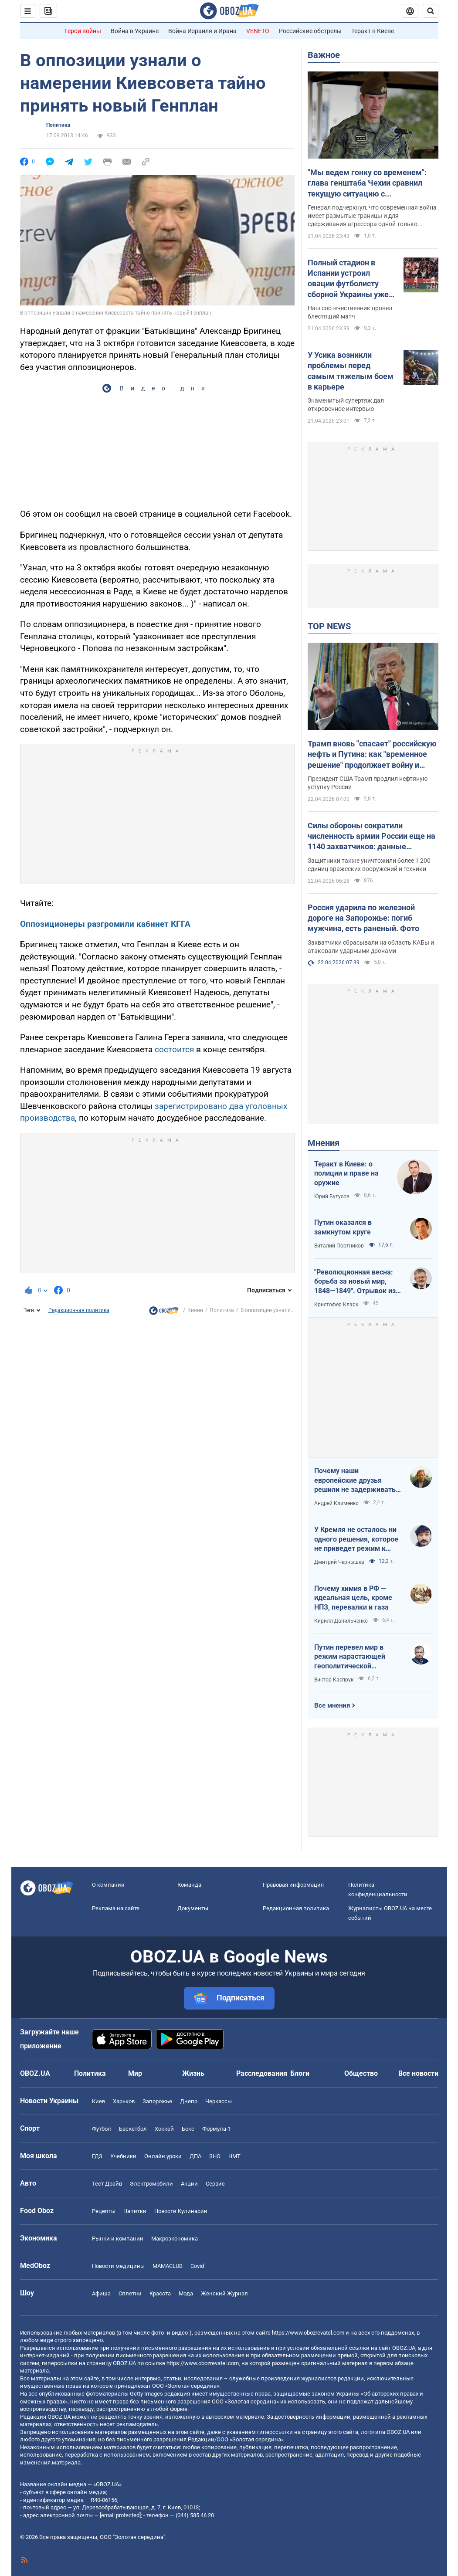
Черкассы (218, 2101)
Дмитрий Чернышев (339, 1562)
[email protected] (120, 2515)
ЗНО (215, 2156)
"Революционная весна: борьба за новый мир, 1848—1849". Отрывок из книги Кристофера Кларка (357, 1282)
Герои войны (82, 30)
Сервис (215, 2183)
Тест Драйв (107, 2183)
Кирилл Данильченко (341, 1621)
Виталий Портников (339, 1246)
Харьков (124, 2101)
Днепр (188, 2101)
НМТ (234, 2156)
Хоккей (164, 2128)
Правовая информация (293, 1884)
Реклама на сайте (115, 1908)
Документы (192, 1908)
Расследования (261, 2073)
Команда (189, 1884)
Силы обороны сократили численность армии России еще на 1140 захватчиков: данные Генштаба (371, 836)
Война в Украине (135, 30)
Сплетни (130, 2293)
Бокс (188, 2128)
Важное (324, 55)
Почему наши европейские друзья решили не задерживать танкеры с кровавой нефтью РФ (355, 1481)
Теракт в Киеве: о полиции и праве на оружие (346, 1173)
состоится (174, 1049)
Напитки (134, 2211)
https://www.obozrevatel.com (308, 2332)
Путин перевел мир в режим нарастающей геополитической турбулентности (349, 1657)
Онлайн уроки (163, 2156)
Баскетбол (133, 2128)
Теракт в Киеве (372, 30)
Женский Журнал (224, 2293)
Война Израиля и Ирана (202, 30)
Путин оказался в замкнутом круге (343, 1227)
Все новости (418, 2073)
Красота (160, 2293)
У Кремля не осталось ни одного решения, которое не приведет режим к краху (356, 1539)
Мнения (323, 1143)
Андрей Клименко (336, 1503)
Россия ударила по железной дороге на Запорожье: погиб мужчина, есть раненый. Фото (363, 918)
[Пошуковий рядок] (430, 10)
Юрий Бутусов (331, 1196)
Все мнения (332, 1705)
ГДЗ (97, 2156)
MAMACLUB (168, 2266)
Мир (135, 2073)
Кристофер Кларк (336, 1305)
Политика (58, 125)
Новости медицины (118, 2266)
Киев (98, 2101)
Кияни (195, 1310)
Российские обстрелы (310, 30)
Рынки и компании (117, 2238)
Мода (186, 2293)
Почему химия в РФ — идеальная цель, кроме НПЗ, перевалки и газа (353, 1597)
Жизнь (193, 2073)
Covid (197, 2266)
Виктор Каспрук (333, 1680)
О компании (108, 1884)
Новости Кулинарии (180, 2211)
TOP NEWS (329, 626)
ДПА (195, 2156)
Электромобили (151, 2183)
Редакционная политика (78, 1310)
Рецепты (103, 2211)
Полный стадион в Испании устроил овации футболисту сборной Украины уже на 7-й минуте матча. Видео (348, 279)
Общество (361, 2073)
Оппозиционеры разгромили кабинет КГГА (105, 924)
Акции (189, 2183)
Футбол (101, 2128)
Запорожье (157, 2101)
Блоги (299, 2073)
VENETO (257, 30)
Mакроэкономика (174, 2238)
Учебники (123, 2156)
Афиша (101, 2293)
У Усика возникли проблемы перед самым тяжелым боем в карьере (351, 370)
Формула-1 (216, 2128)
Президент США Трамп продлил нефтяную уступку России (367, 782)
